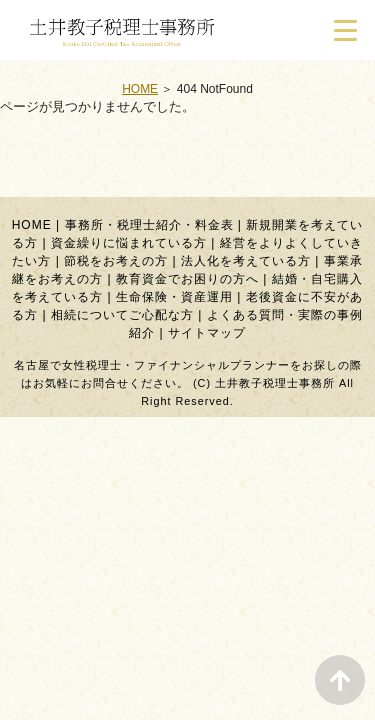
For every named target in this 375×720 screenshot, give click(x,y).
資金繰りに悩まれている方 (129, 243)
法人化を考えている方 (246, 261)
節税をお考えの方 (116, 261)
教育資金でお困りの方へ (187, 279)
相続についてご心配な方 (122, 315)
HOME (140, 89)
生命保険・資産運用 (174, 297)
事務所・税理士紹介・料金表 (149, 225)
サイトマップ (207, 333)
